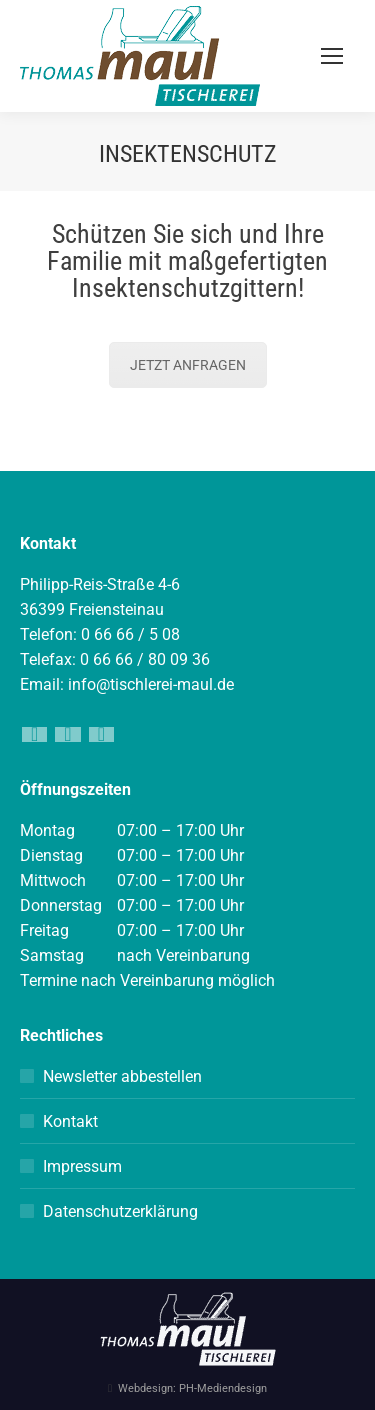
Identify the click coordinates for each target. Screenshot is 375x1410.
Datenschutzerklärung (120, 1211)
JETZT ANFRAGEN (188, 365)
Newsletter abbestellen (122, 1076)
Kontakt (70, 1121)
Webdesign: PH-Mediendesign (192, 1388)
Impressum (82, 1166)
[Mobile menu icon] (332, 56)
